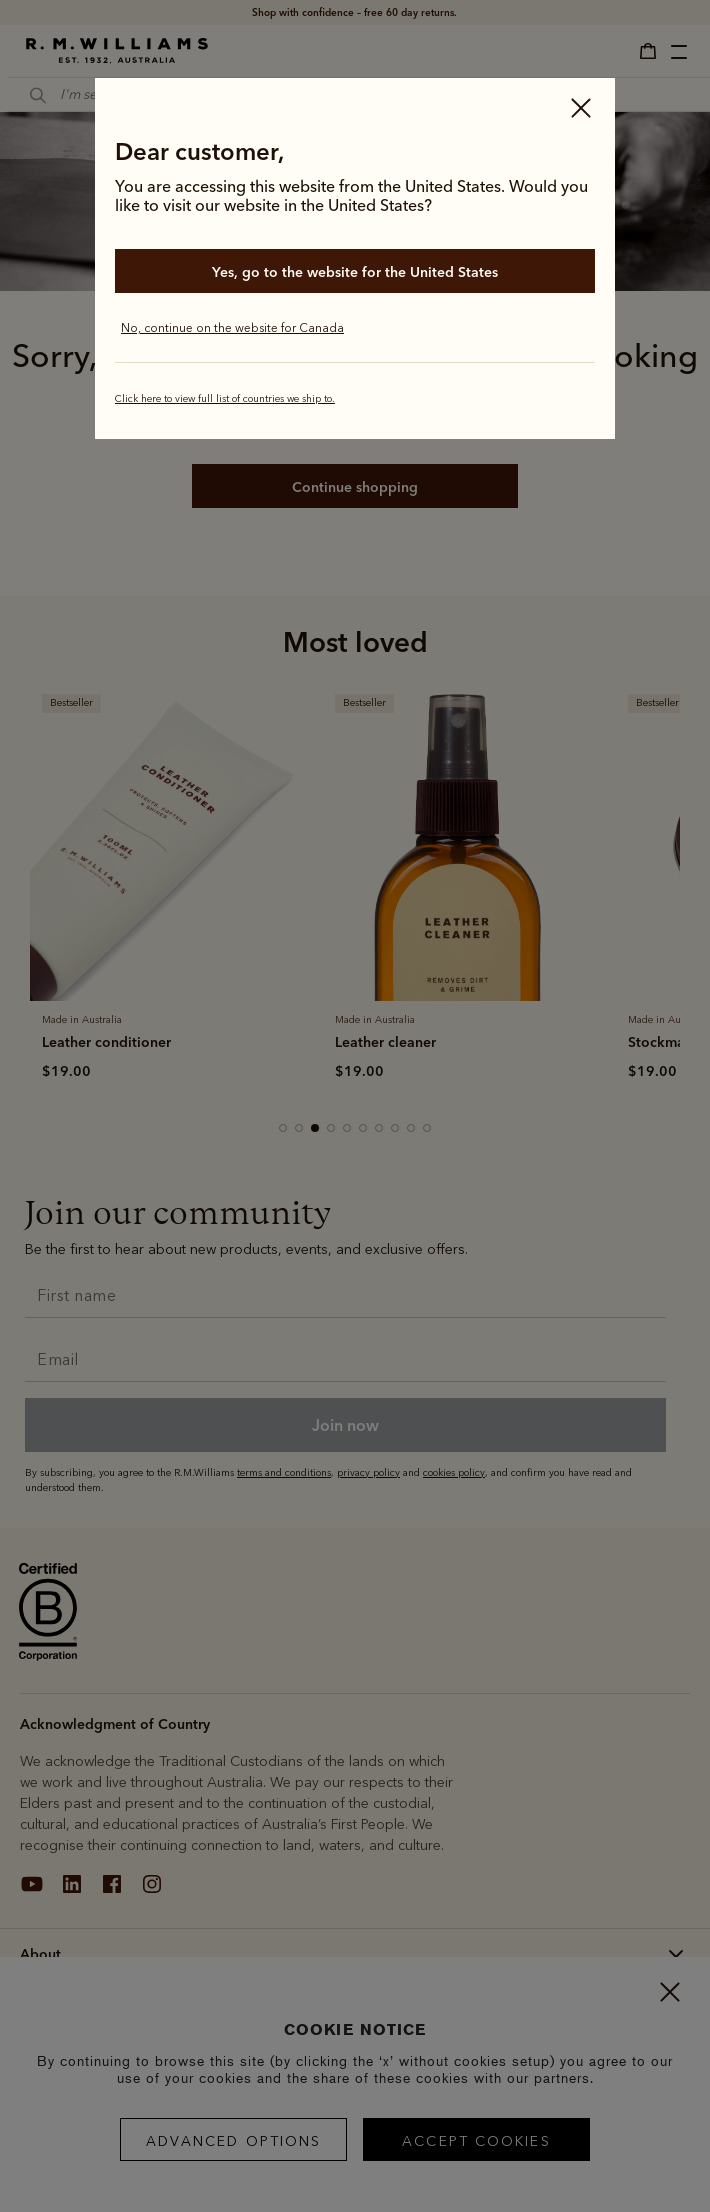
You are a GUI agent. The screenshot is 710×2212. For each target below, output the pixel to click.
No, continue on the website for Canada (232, 328)
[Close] (581, 110)
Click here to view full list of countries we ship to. (225, 399)
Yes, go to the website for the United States (355, 272)
